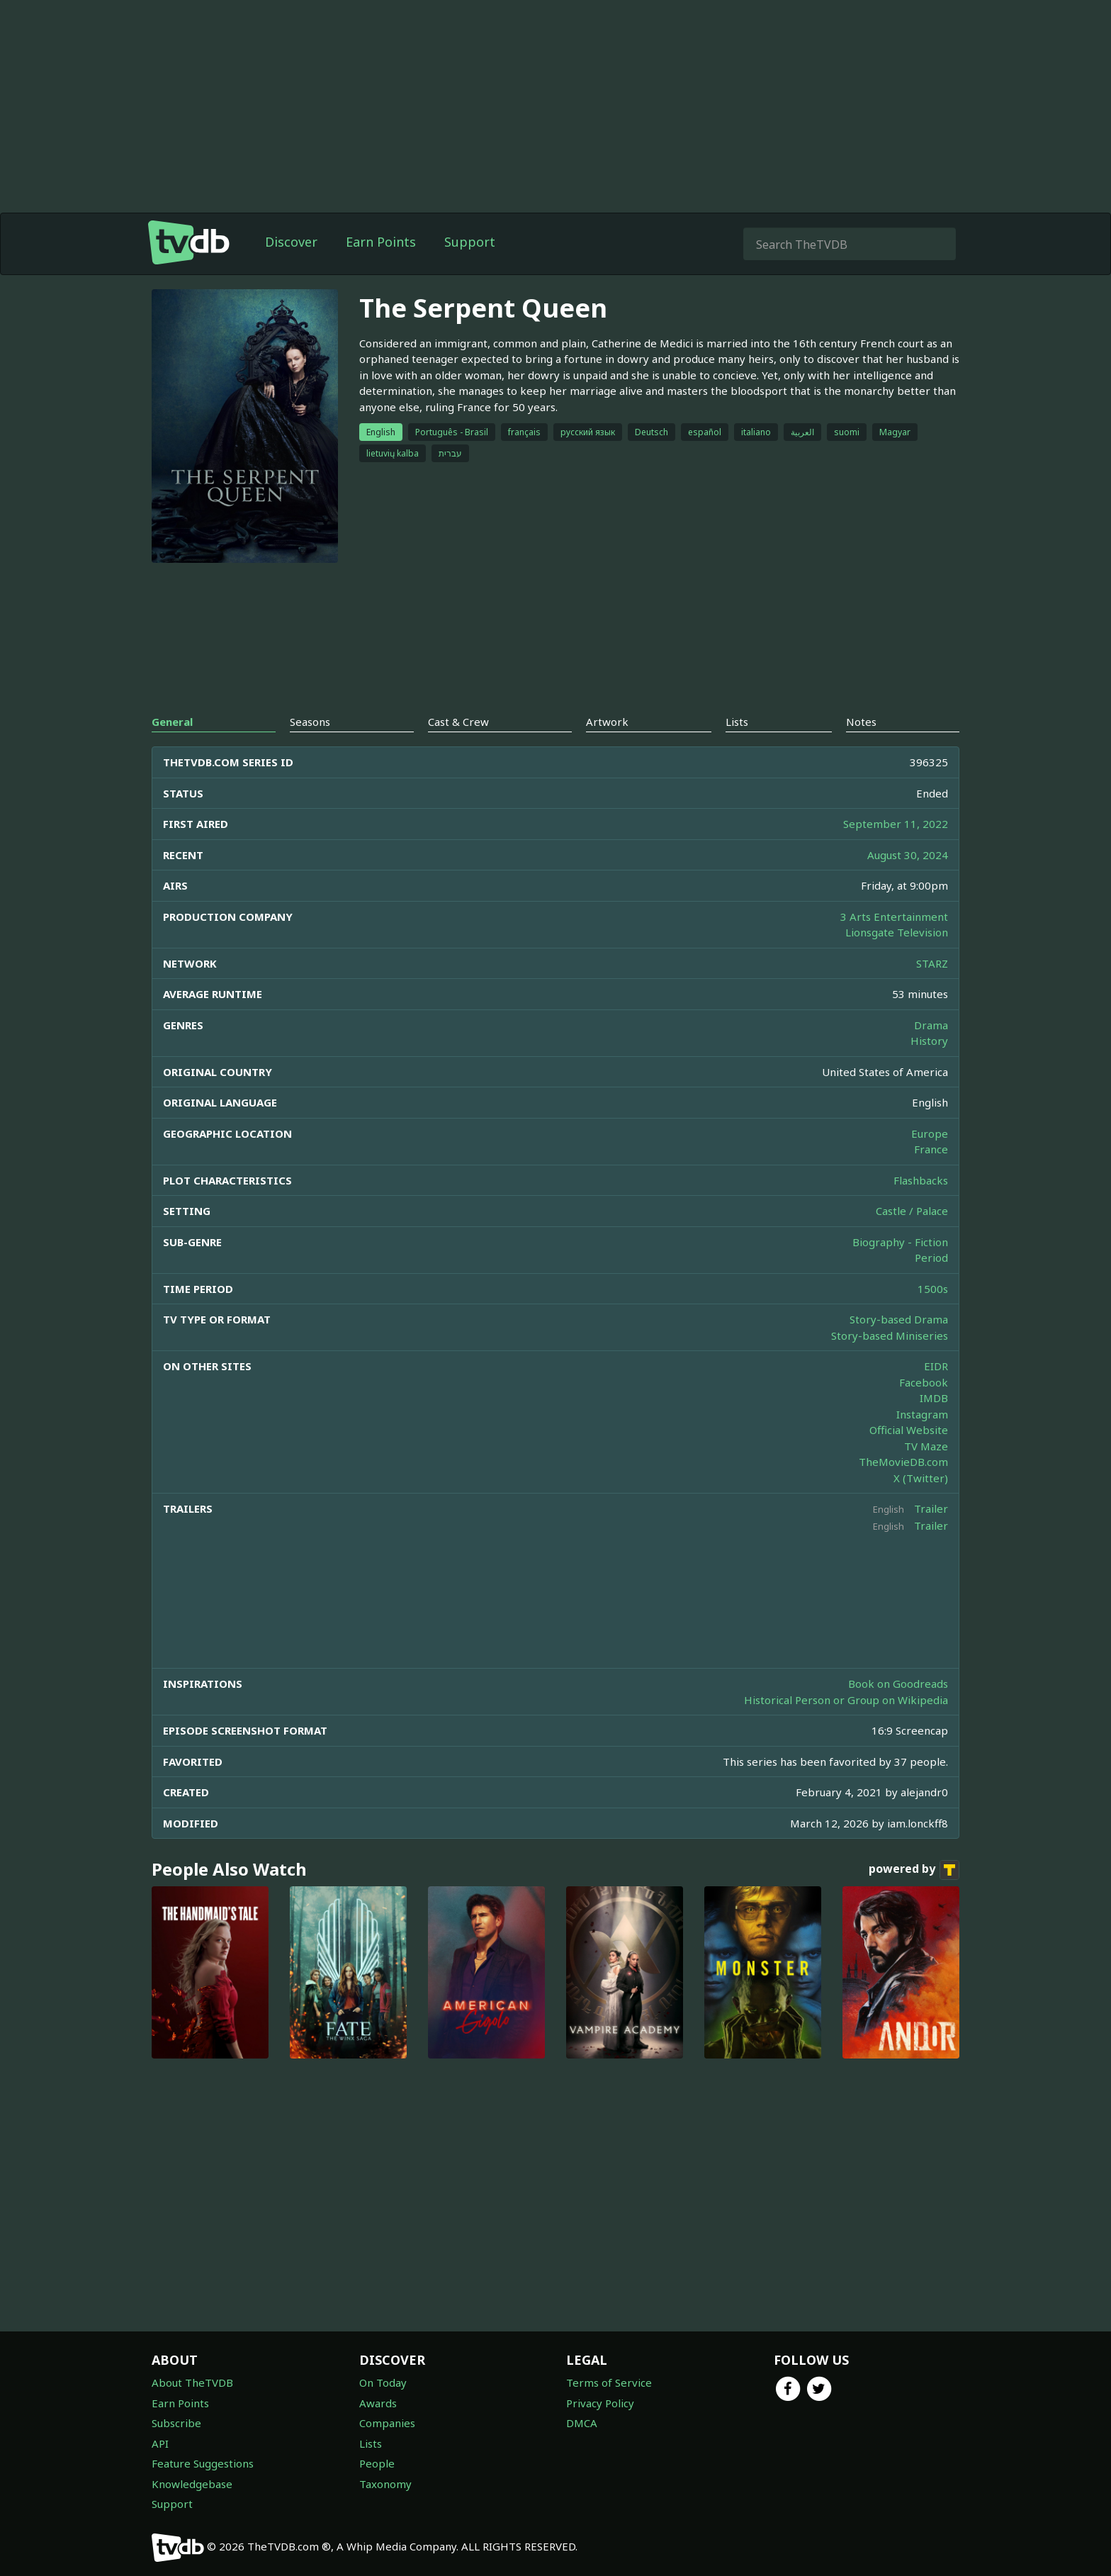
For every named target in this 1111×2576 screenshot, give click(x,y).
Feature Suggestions (203, 2463)
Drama (931, 1025)
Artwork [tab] (607, 722)
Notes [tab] (861, 722)
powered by (914, 1870)
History (929, 1041)
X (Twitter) (920, 1478)
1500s (933, 1289)
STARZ (932, 963)
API (160, 2443)
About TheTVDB (192, 2382)
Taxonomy (385, 2484)
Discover (291, 241)
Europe (929, 1133)
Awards (378, 2403)
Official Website (908, 1430)
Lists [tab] (737, 722)
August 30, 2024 (907, 855)
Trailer (931, 1508)
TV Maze (926, 1446)
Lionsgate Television (896, 932)
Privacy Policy (600, 2403)
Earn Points (381, 241)
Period (931, 1257)
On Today (383, 2382)
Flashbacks (920, 1180)
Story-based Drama (899, 1319)
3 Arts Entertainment (894, 916)
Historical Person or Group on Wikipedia (846, 1700)
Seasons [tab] (310, 722)
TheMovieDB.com (903, 1462)
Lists (370, 2443)
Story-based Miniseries (889, 1335)
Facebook (923, 1382)
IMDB (934, 1398)
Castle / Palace (912, 1211)
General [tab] (172, 722)
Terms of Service (609, 2382)
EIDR (936, 1366)
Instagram (922, 1414)
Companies (387, 2423)
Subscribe (176, 2423)
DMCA (581, 2423)
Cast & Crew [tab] (458, 722)
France (931, 1149)
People (377, 2463)
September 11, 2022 (895, 824)
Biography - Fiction (900, 1242)
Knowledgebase (192, 2484)
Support (469, 241)
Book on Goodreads (898, 1683)
